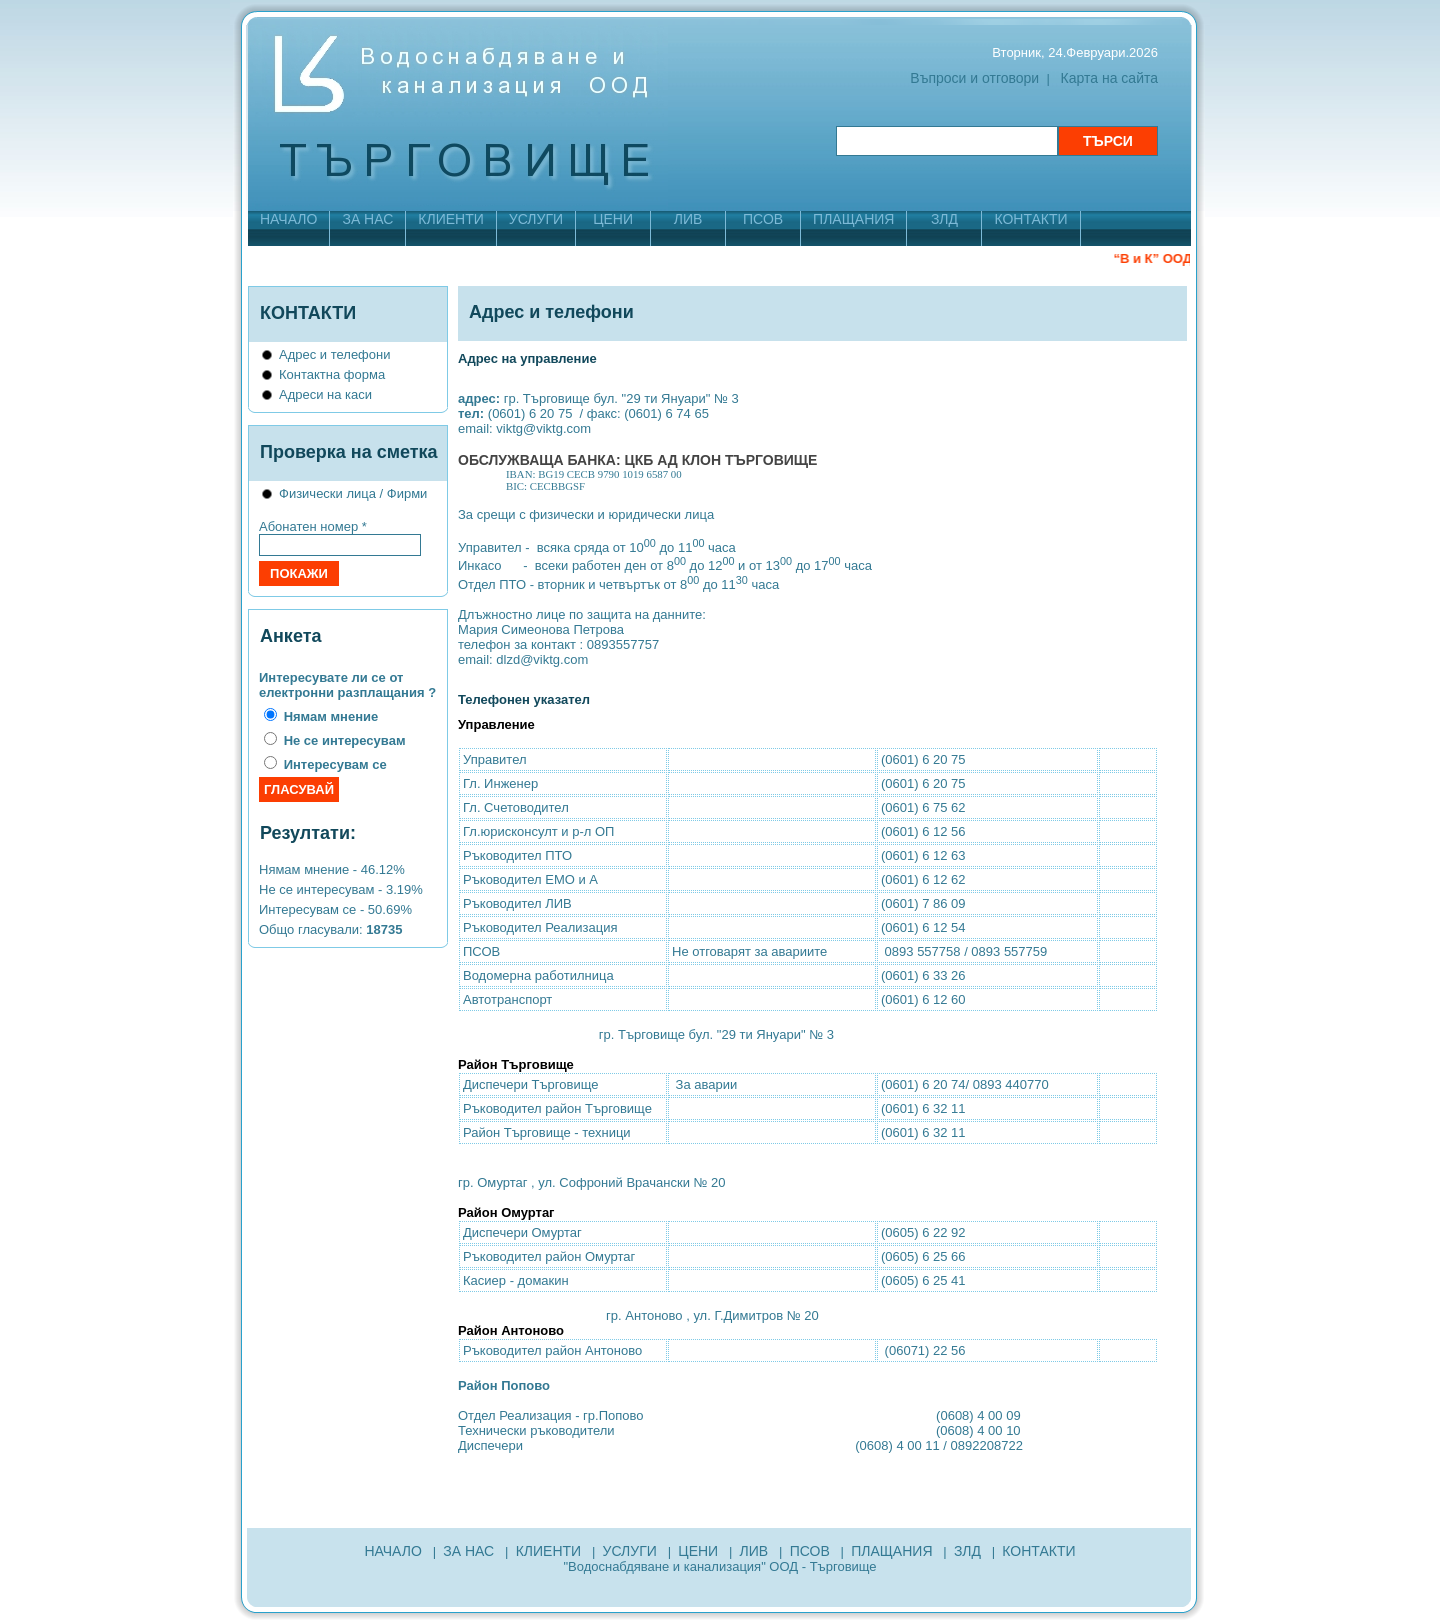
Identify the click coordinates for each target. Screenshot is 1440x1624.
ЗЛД (944, 219)
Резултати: (308, 833)
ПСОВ (763, 219)
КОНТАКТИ (1030, 219)
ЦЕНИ (613, 219)
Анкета (290, 636)
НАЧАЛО (288, 219)
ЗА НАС (367, 219)
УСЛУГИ (536, 219)
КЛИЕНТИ (450, 219)
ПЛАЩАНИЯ (853, 219)
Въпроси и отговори (974, 78)
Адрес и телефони (335, 354)
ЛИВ (688, 219)
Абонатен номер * (313, 526)
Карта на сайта (1109, 78)
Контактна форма (332, 374)
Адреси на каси (325, 394)
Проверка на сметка (349, 452)
